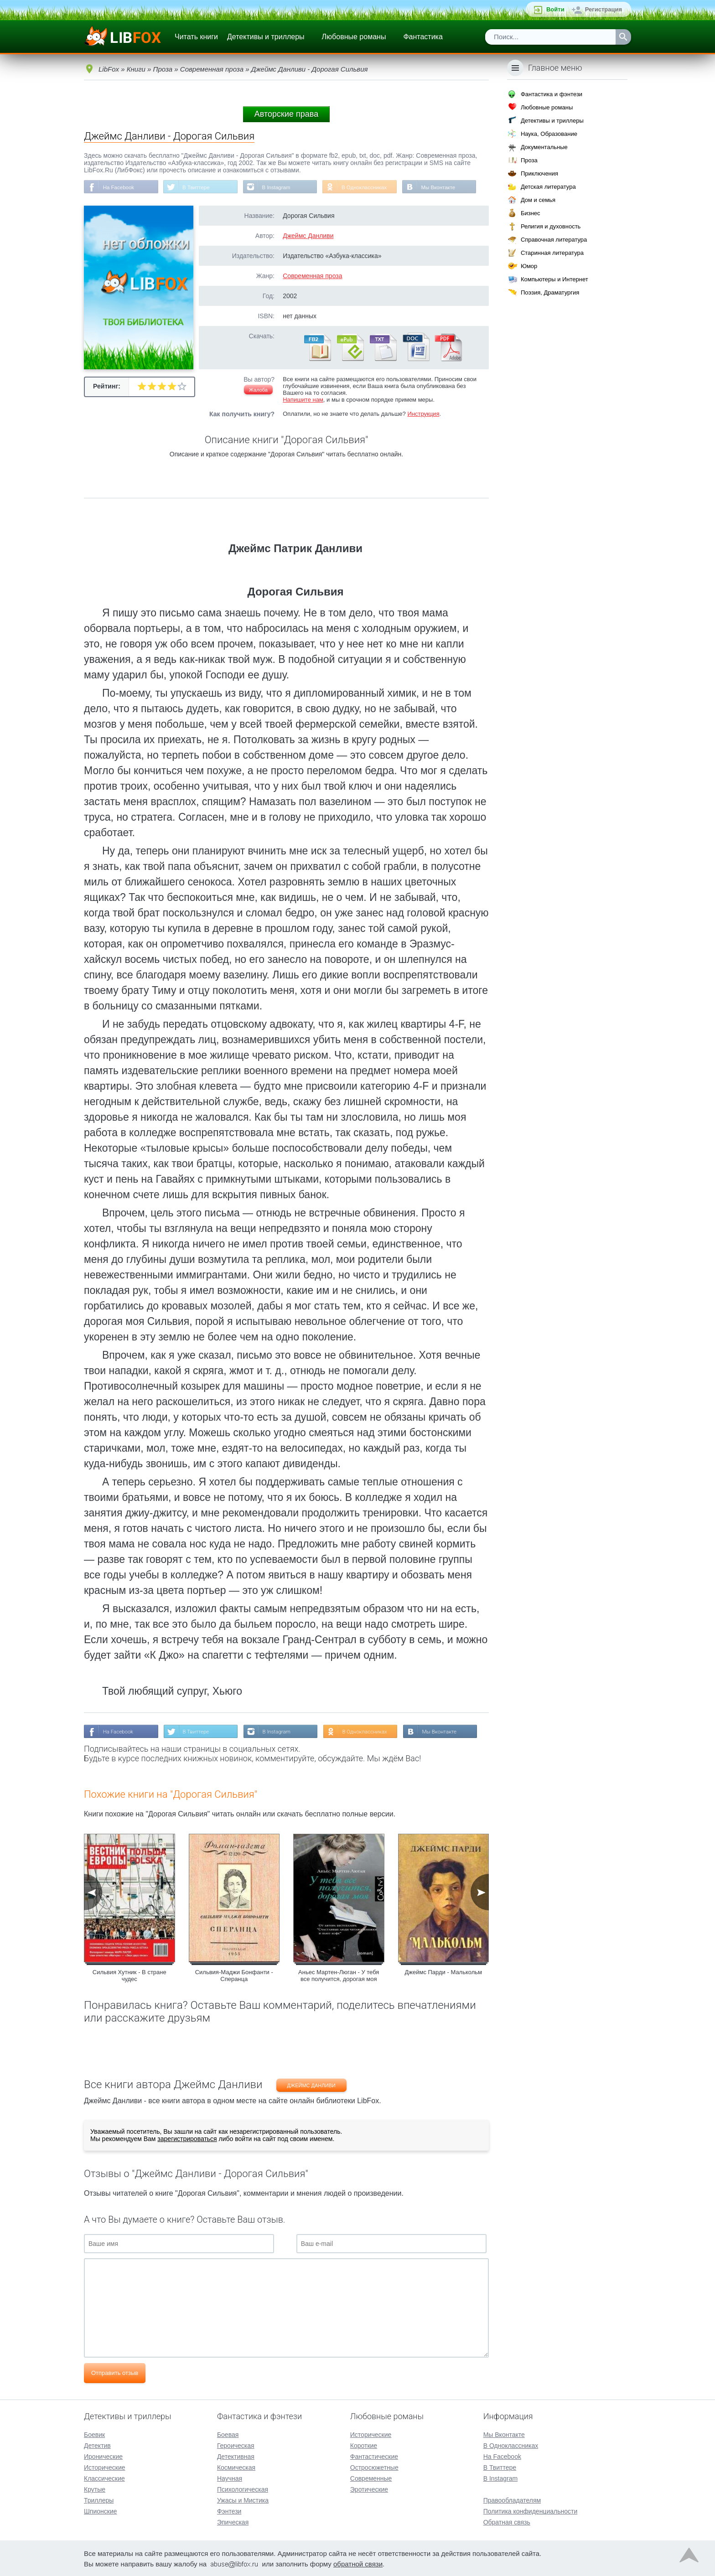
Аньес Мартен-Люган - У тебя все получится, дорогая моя (338, 1976)
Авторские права (286, 114)
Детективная (235, 2455)
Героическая (235, 2444)
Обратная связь (506, 2521)
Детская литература (548, 186)
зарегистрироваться (187, 2139)
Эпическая (233, 2521)
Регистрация (603, 9)
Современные (371, 2477)
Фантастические (374, 2455)
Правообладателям (512, 2499)
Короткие (363, 2444)
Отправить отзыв (114, 2373)
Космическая (236, 2466)
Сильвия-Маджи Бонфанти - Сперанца (234, 1976)
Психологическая (242, 2488)
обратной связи (358, 2563)
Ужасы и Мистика (243, 2499)
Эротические (369, 2488)
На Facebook (119, 187)
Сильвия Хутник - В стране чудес (129, 1976)
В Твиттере (198, 187)
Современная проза (312, 276)
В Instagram (280, 187)
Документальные (544, 147)
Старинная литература (552, 252)
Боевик (94, 2433)
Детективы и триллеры (266, 37)
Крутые (94, 2488)
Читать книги (196, 37)
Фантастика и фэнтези (551, 94)
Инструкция (423, 414)
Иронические (103, 2455)
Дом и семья (538, 200)
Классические (104, 2477)
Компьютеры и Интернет (554, 279)
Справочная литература (554, 239)
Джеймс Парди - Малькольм (443, 1973)
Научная (229, 2477)
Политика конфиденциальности (530, 2510)
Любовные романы (354, 37)
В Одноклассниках (370, 187)
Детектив (97, 2444)
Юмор (529, 266)
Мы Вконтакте (445, 187)
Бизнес (530, 213)
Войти (555, 9)
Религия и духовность (551, 226)
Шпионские (100, 2510)
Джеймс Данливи (308, 236)
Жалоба (258, 390)
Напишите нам (303, 400)
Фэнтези (229, 2510)
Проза (529, 160)
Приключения (539, 173)
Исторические (104, 2466)
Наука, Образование (549, 133)
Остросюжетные (374, 2466)
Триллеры (99, 2499)
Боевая (227, 2433)
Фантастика (422, 37)
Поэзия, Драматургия (550, 292)
